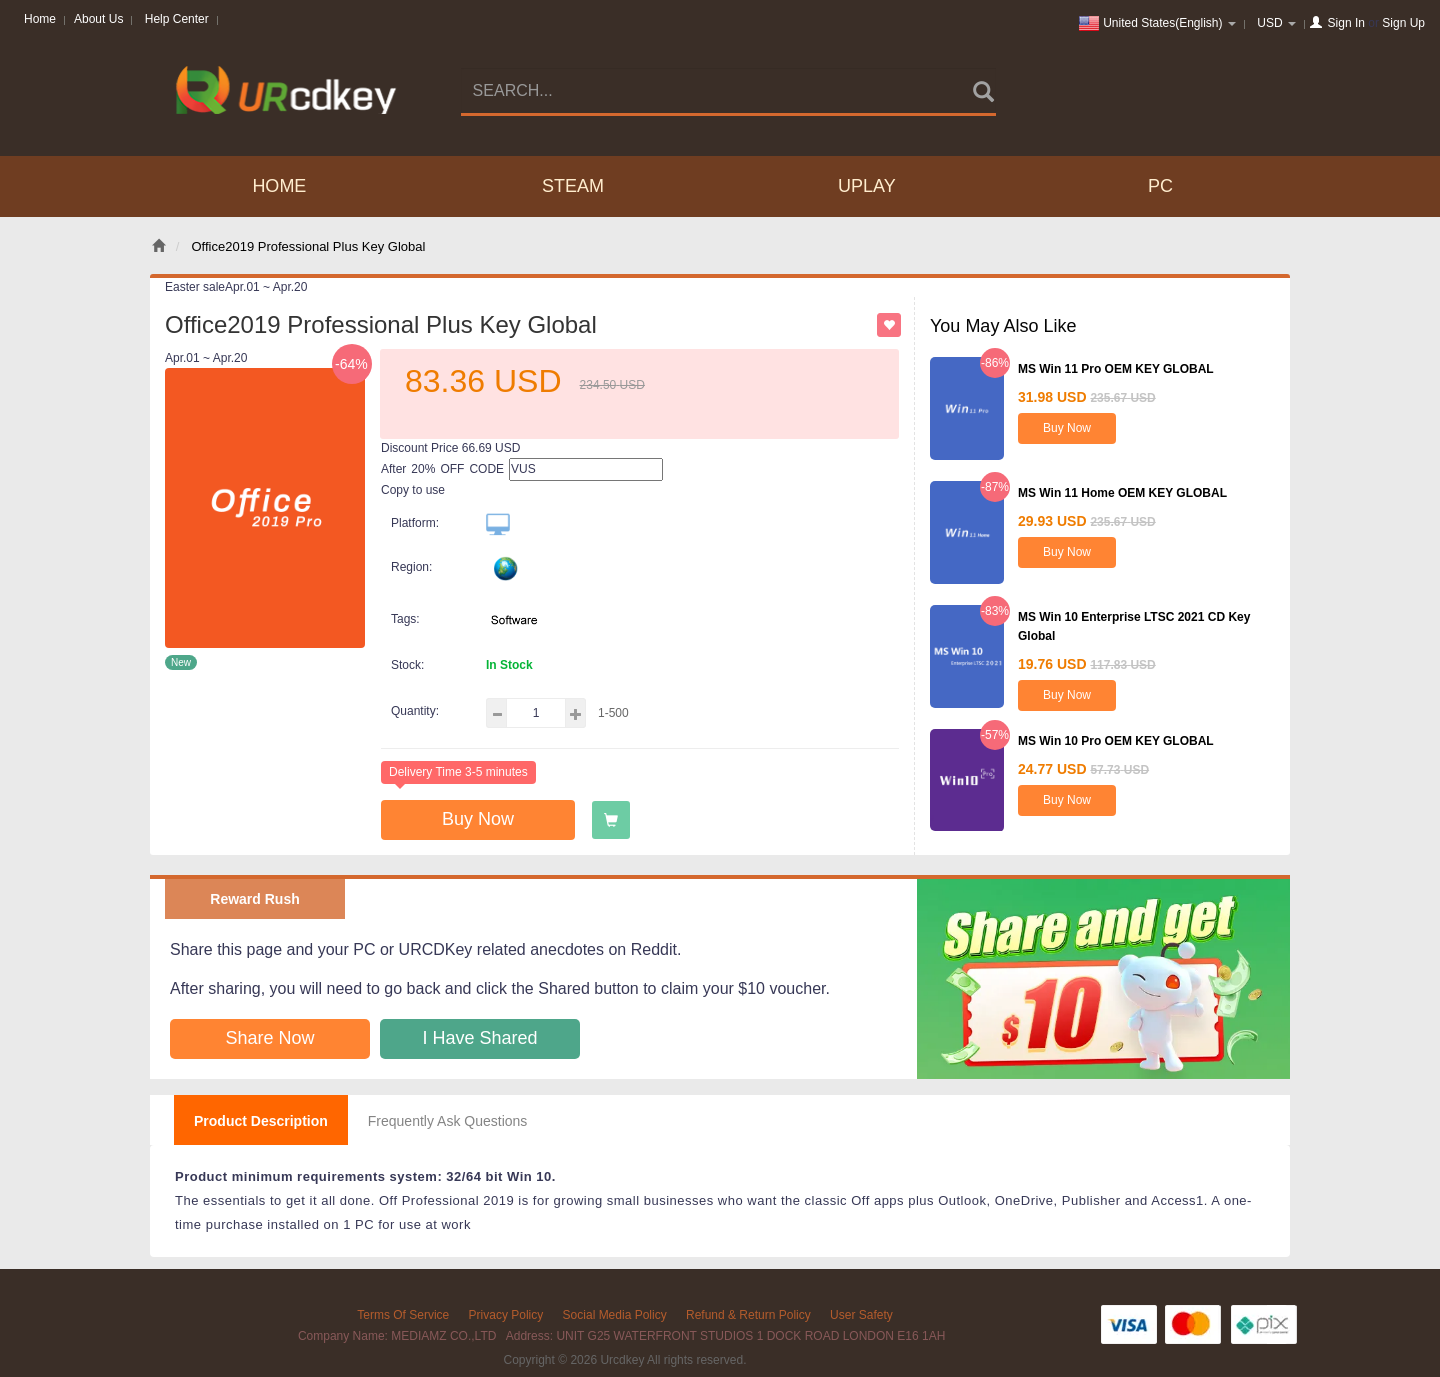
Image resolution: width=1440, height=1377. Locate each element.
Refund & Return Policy (748, 1315)
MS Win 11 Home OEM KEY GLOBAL (1122, 493)
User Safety (861, 1315)
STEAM (573, 186)
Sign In (1346, 23)
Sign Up (1403, 23)
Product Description (261, 1121)
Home (40, 19)
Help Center (177, 19)
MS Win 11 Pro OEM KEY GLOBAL (1116, 369)
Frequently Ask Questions (448, 1121)
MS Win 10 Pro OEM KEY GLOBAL (1116, 741)
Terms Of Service (403, 1315)
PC (1160, 186)
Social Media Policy (615, 1315)
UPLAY (867, 186)
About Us (98, 19)
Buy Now (478, 819)
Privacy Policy (506, 1315)
